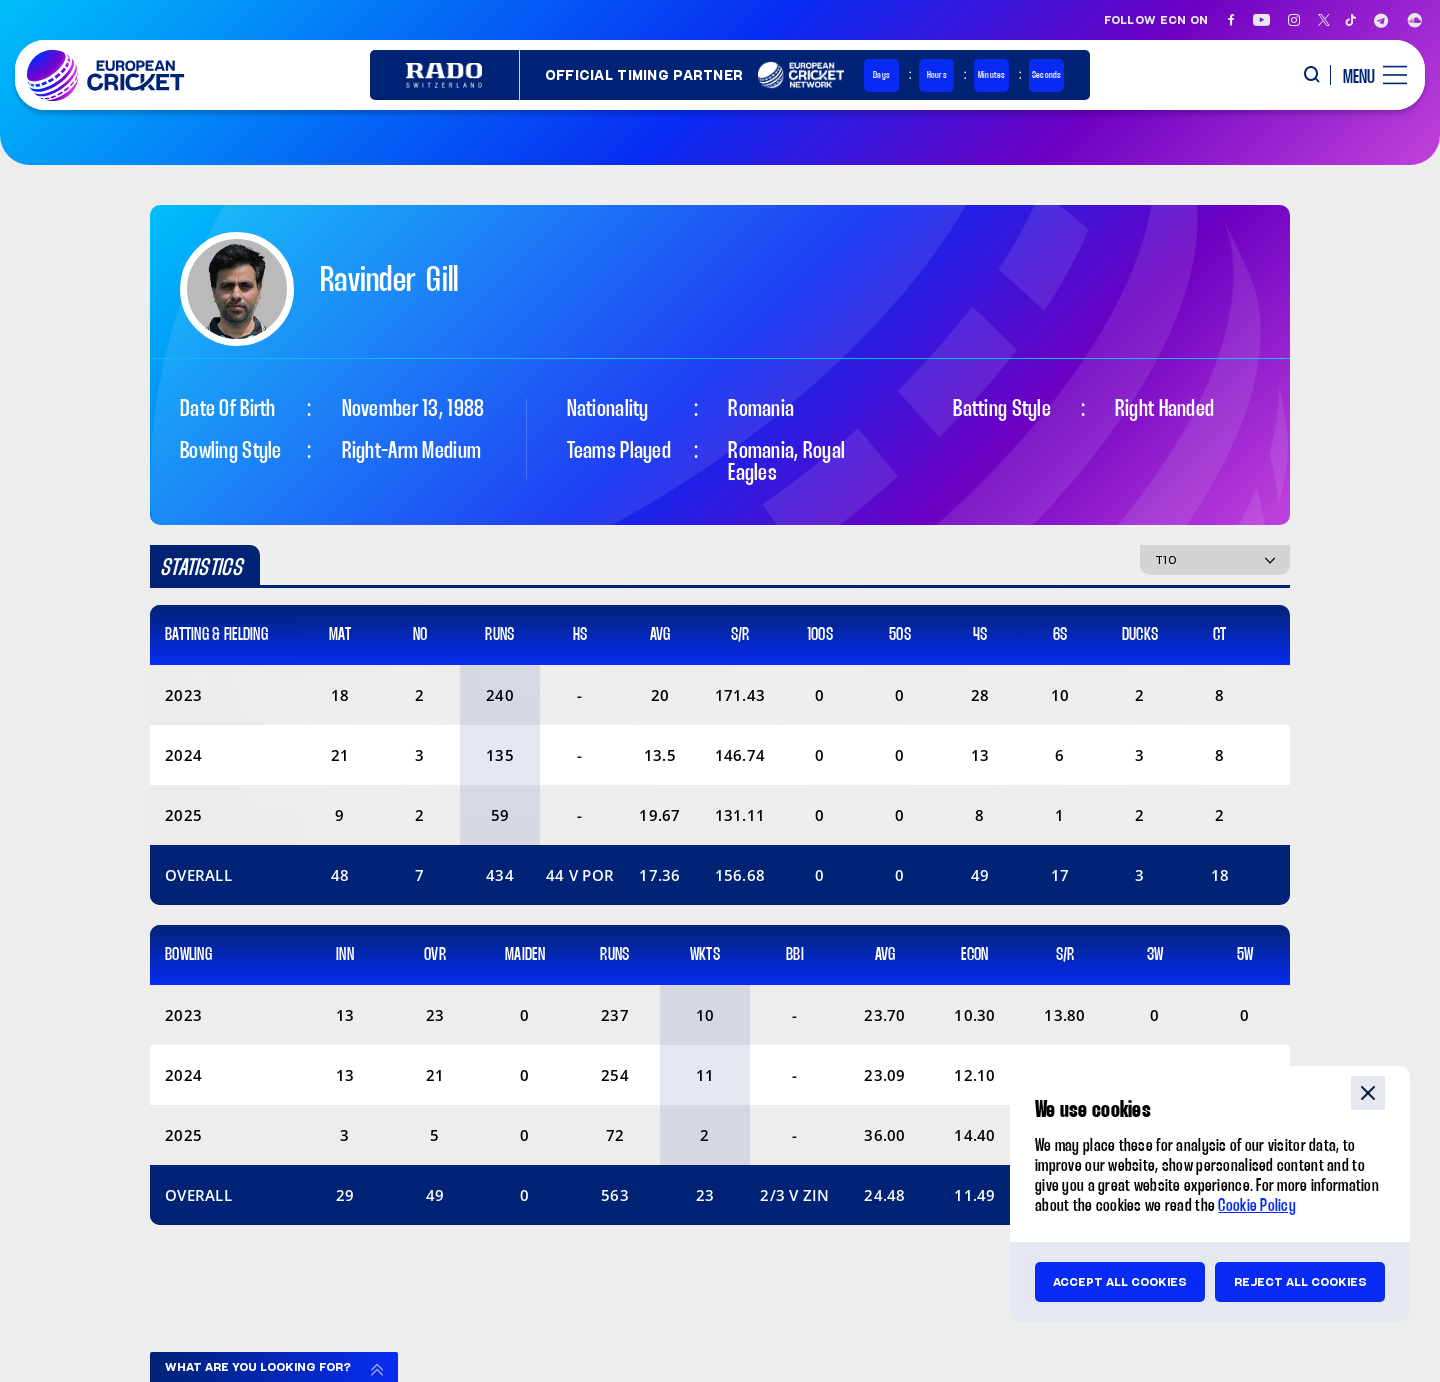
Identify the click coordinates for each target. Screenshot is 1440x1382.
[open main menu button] (1367, 75)
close (1368, 1093)
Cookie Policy (1257, 1206)
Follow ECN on (1156, 20)
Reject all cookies (1300, 1282)
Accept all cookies (1120, 1282)
